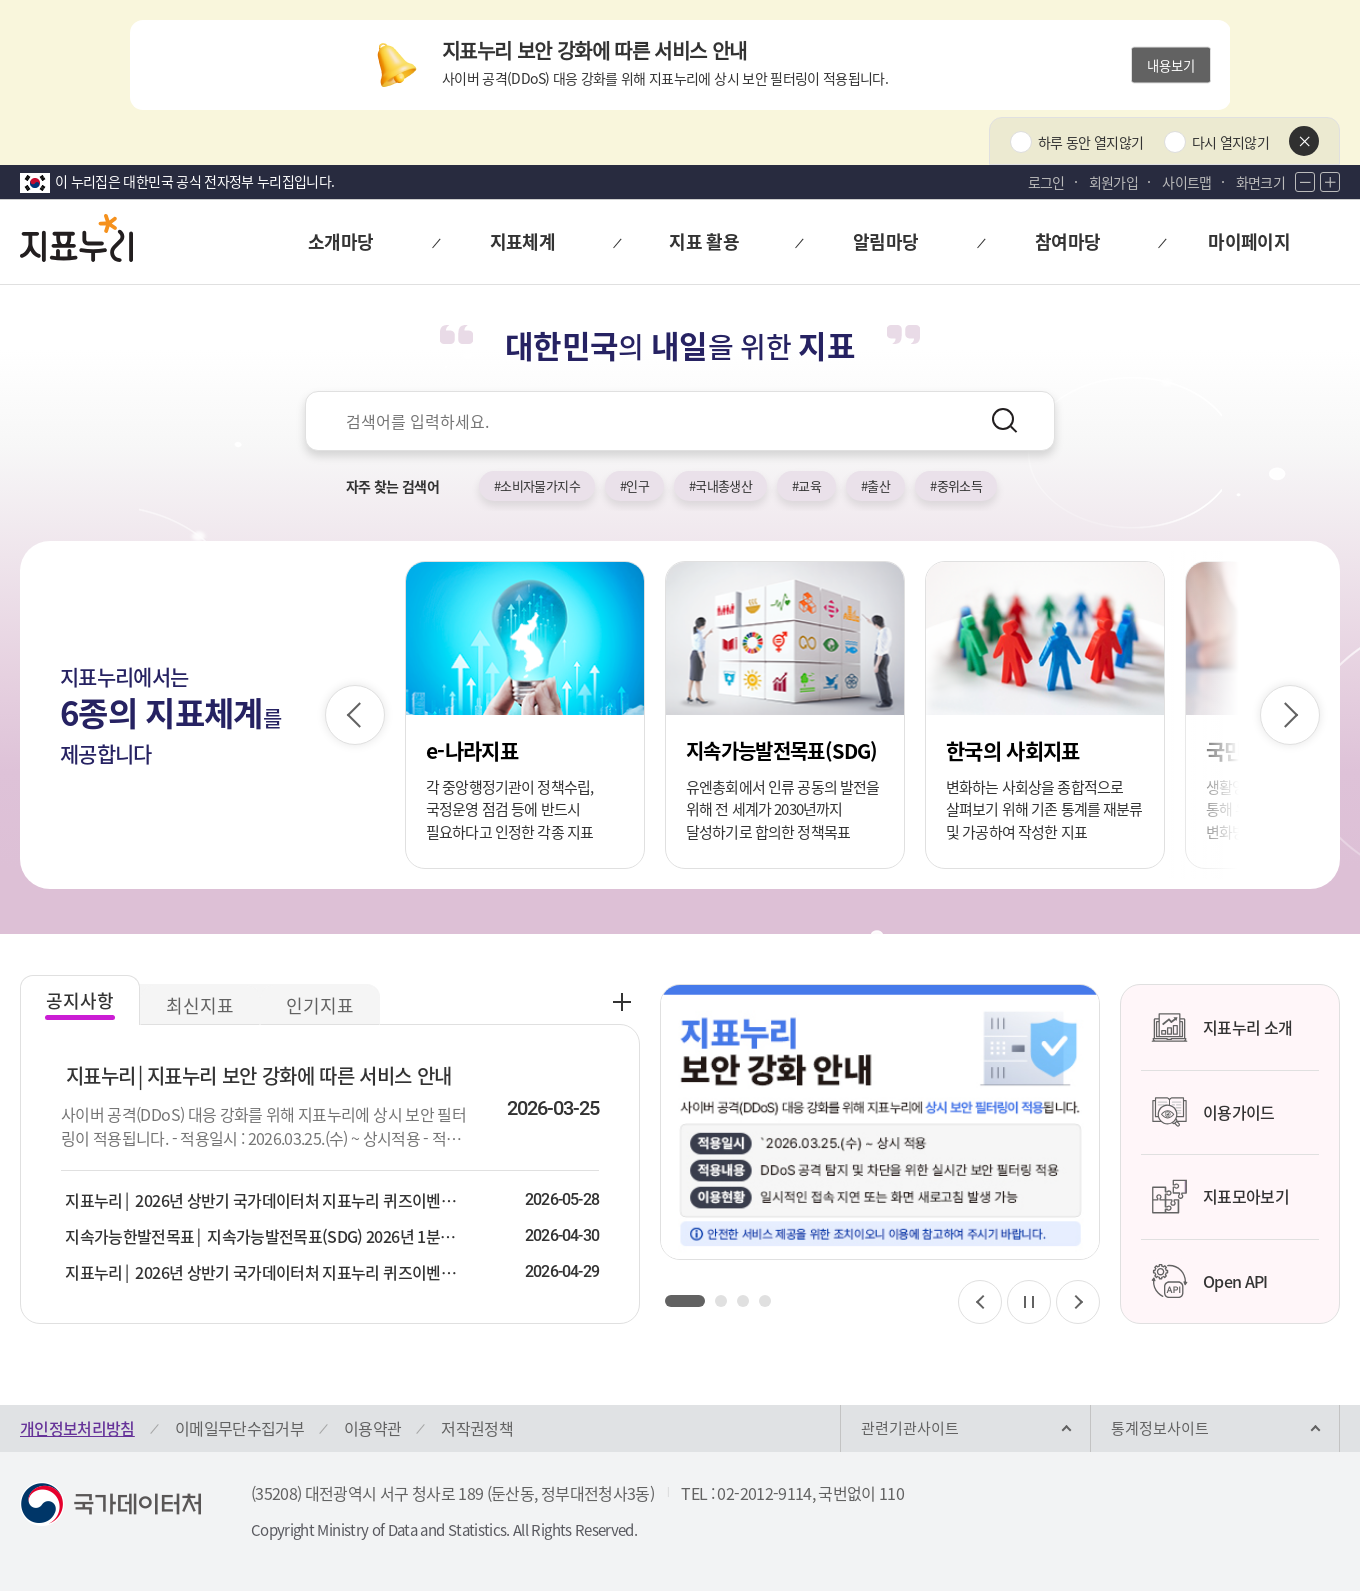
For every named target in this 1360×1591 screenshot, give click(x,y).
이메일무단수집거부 (239, 1428)
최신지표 (200, 1005)
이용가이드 (1213, 1112)
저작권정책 (477, 1428)
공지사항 (80, 1000)
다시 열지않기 (1230, 142)
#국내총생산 (720, 485)
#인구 (634, 485)
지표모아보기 (1220, 1197)
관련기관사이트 (910, 1428)
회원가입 (1113, 182)
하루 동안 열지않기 (1091, 142)
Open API (1209, 1281)
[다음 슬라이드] (1290, 715)
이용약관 (372, 1428)
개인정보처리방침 (77, 1428)
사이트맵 (1186, 182)
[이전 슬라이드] (355, 715)
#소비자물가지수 (537, 485)
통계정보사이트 (1160, 1428)
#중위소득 (956, 485)
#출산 (875, 485)
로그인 (1046, 182)
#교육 (806, 485)
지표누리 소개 (1221, 1028)
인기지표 (320, 1005)
